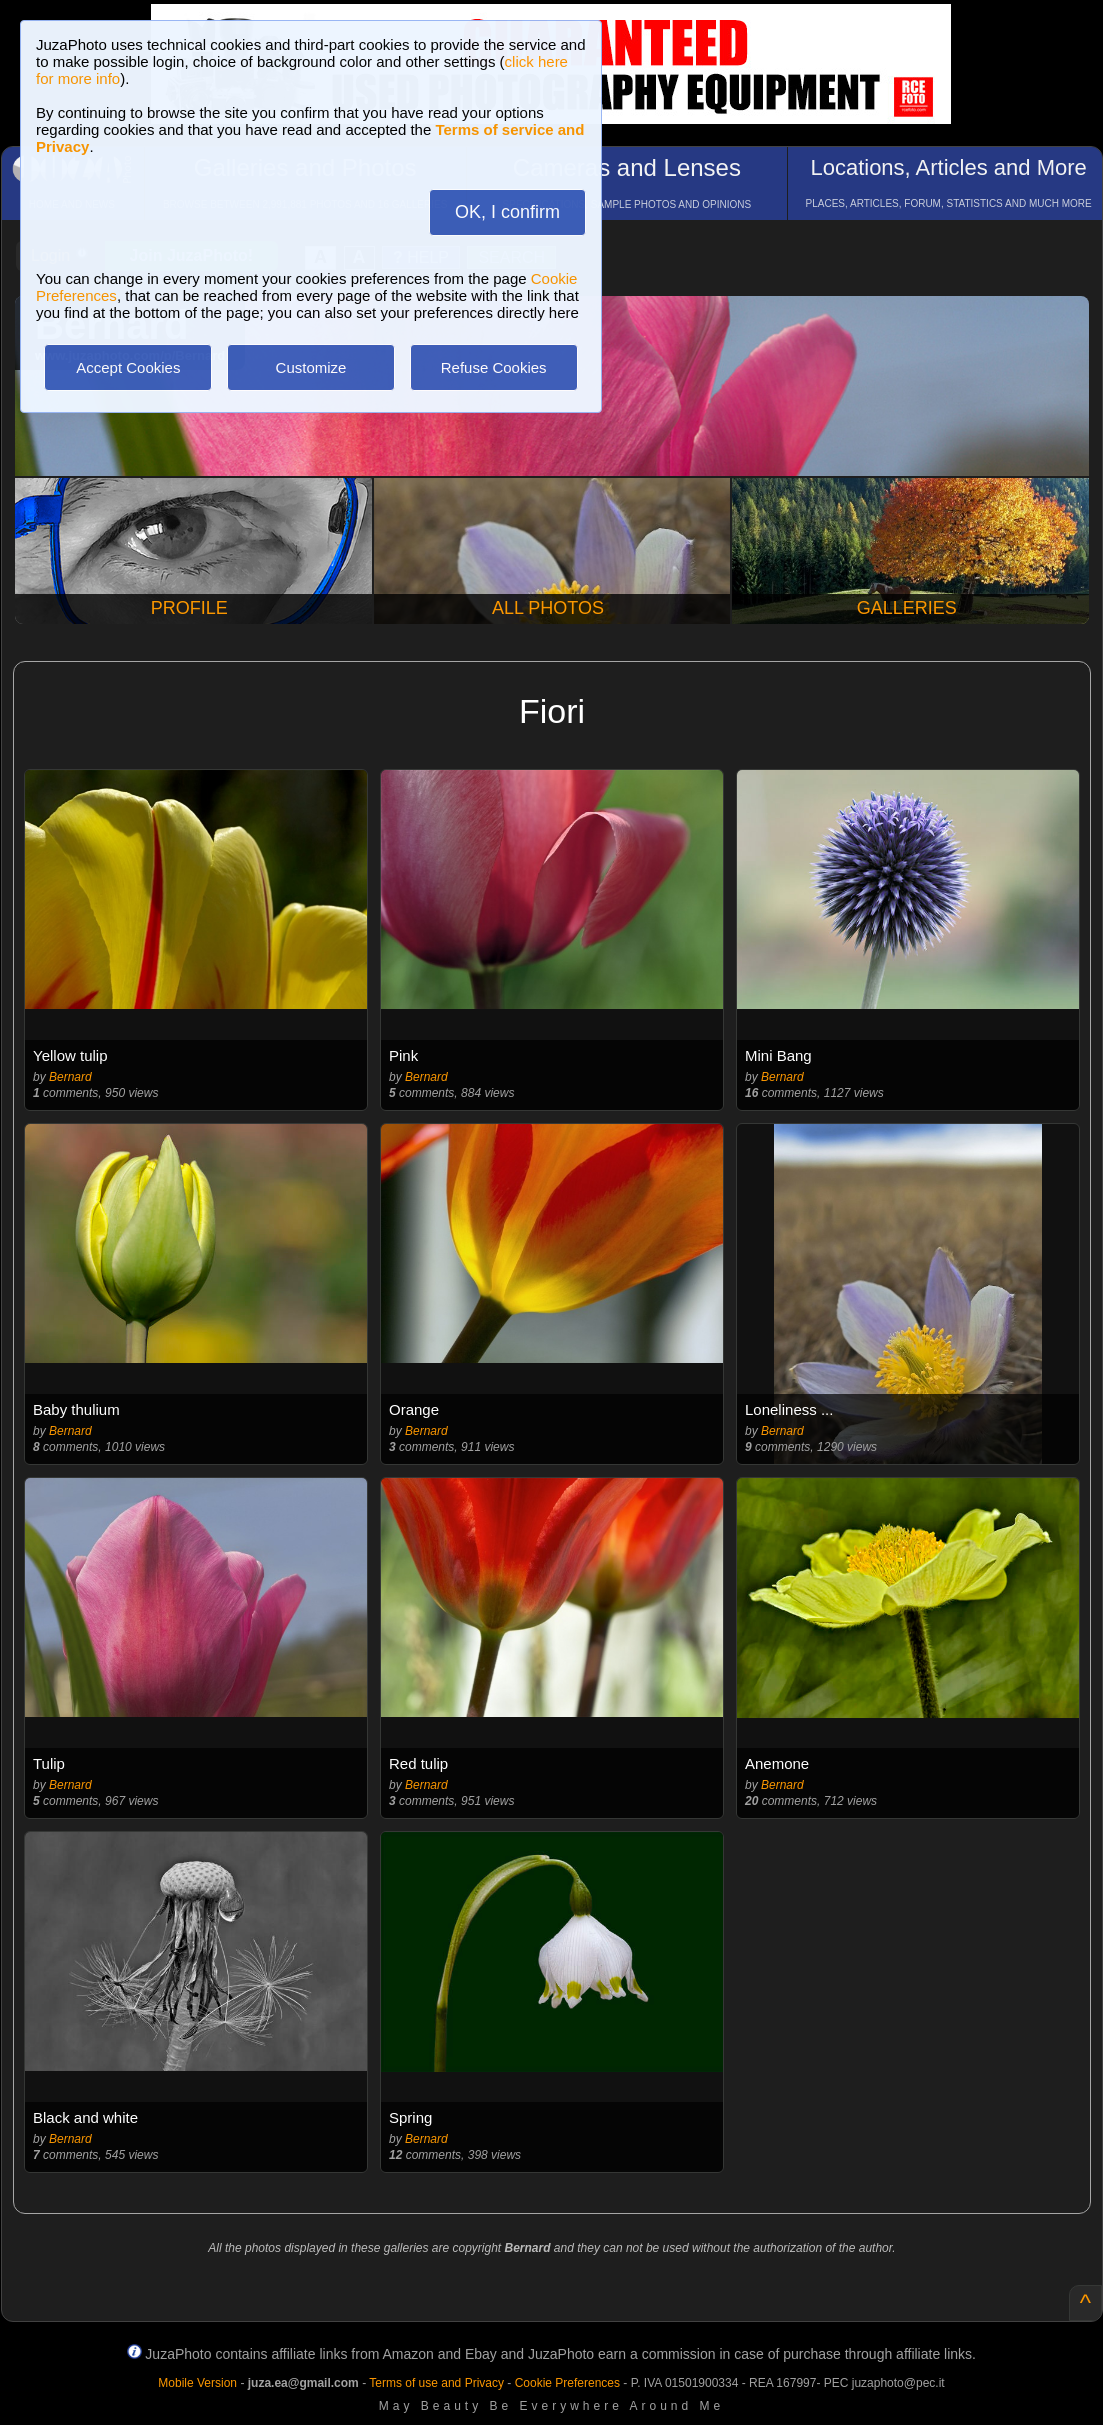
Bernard (70, 1077)
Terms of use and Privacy (436, 2383)
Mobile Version (197, 2383)
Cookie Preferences (567, 2383)
